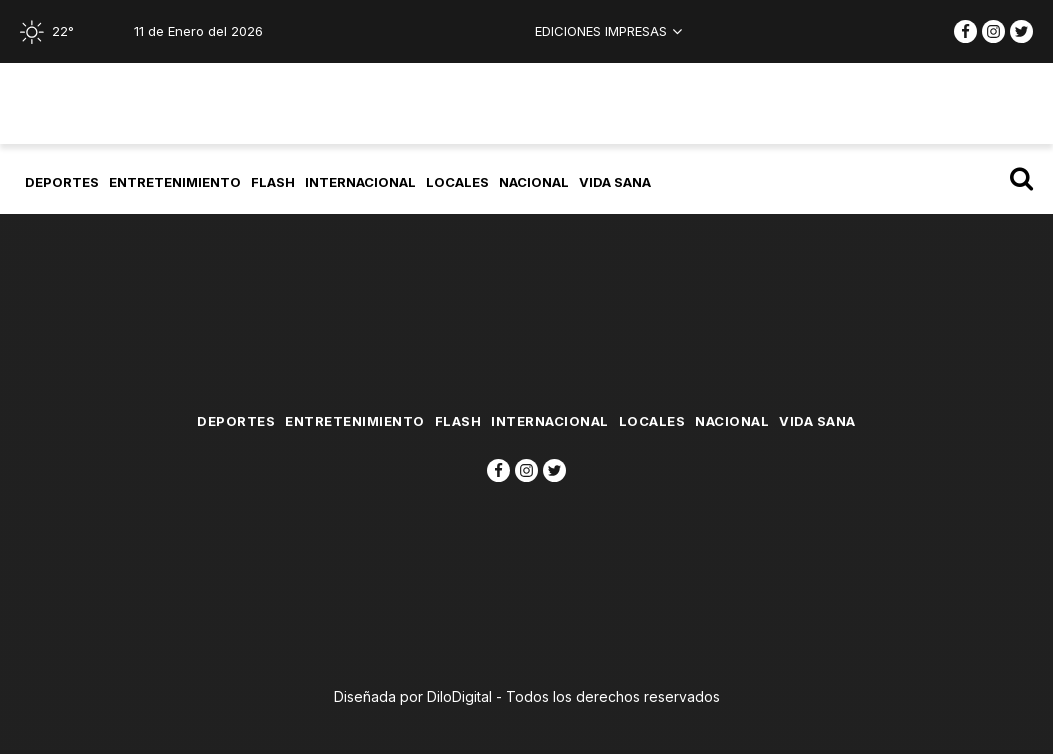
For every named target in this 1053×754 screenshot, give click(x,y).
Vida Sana (615, 182)
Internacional (360, 182)
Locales (457, 182)
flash (273, 182)
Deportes (62, 182)
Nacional (534, 182)
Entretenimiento (175, 182)
